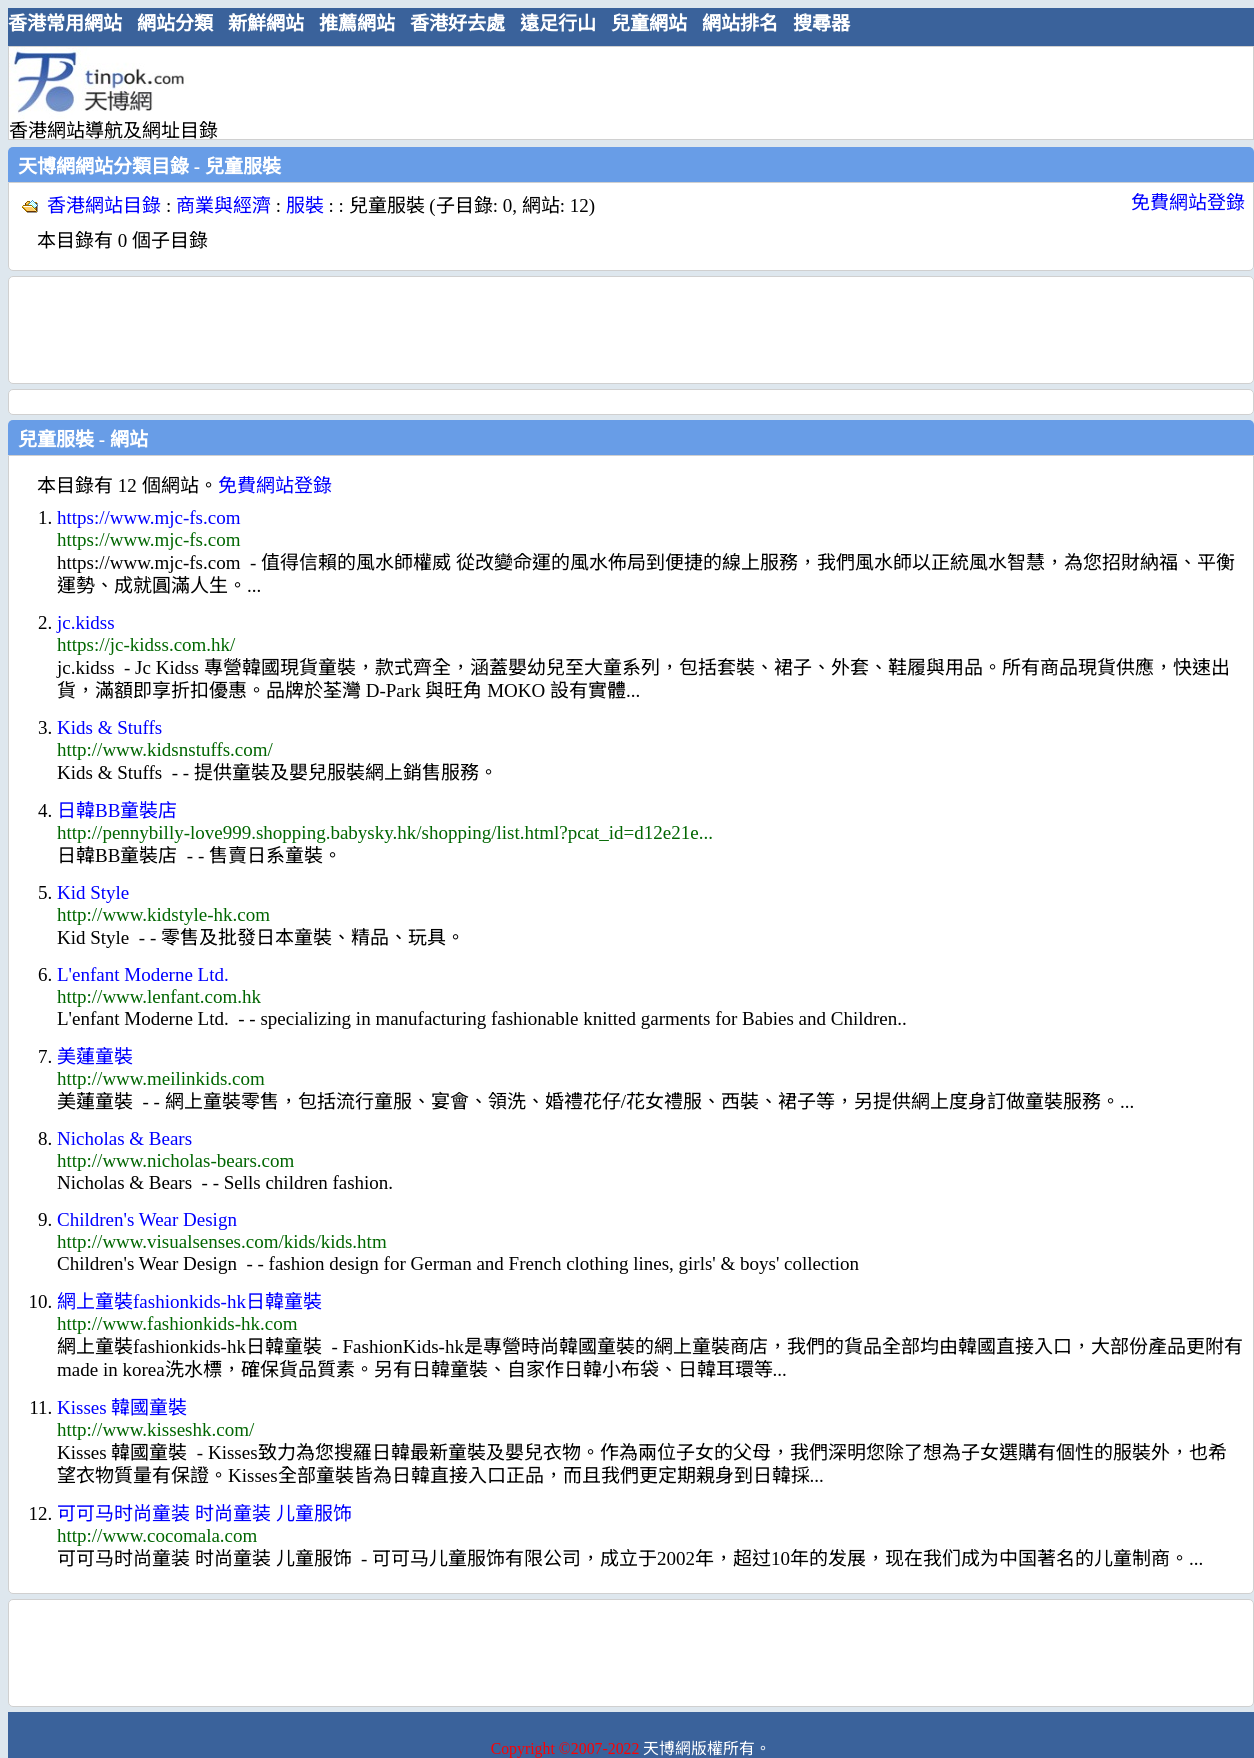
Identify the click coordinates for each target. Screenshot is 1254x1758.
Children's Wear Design (147, 1219)
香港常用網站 (65, 23)
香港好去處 (457, 23)
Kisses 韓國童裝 (122, 1407)
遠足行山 (558, 23)
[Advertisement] (623, 92)
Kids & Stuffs (109, 727)
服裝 (305, 205)
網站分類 (175, 23)
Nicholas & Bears (124, 1138)
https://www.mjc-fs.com (148, 517)
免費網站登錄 (1188, 202)
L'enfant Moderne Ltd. (143, 974)
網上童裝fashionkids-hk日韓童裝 (189, 1301)
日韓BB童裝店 (117, 810)
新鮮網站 (266, 23)
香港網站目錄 (104, 205)
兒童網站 (649, 23)
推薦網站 (357, 23)
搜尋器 (821, 23)
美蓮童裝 (95, 1056)
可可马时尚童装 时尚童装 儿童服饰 (204, 1513)
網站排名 (740, 23)
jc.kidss (86, 622)
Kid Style (93, 892)
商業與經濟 (223, 205)
